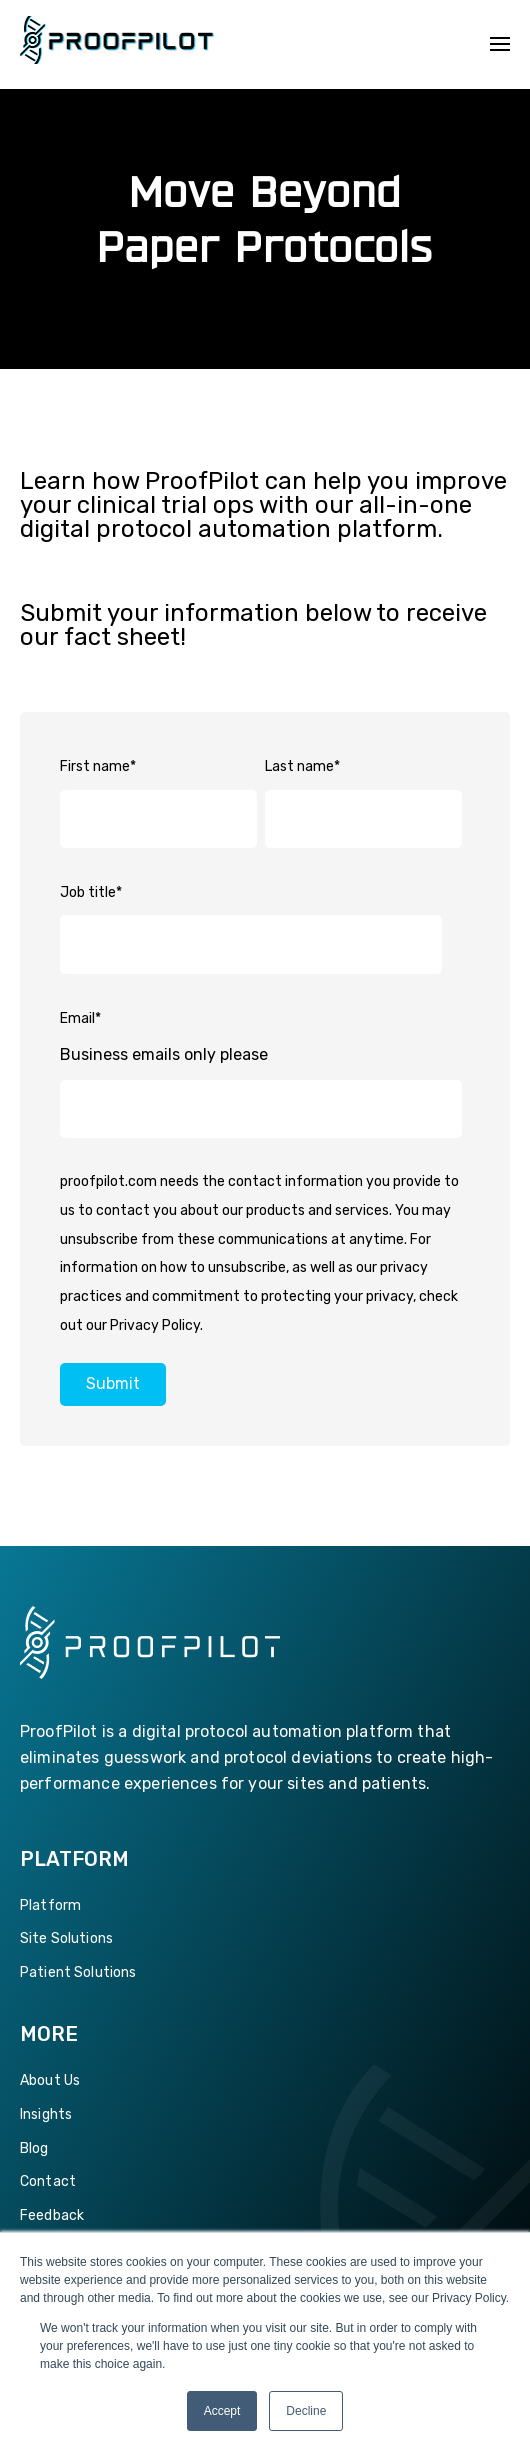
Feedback (52, 2215)
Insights (46, 2114)
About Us (50, 2080)
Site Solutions (66, 1938)
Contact (48, 2181)
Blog (34, 2148)
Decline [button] (306, 2411)
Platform (50, 1905)
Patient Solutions (78, 1972)
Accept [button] (222, 2411)
